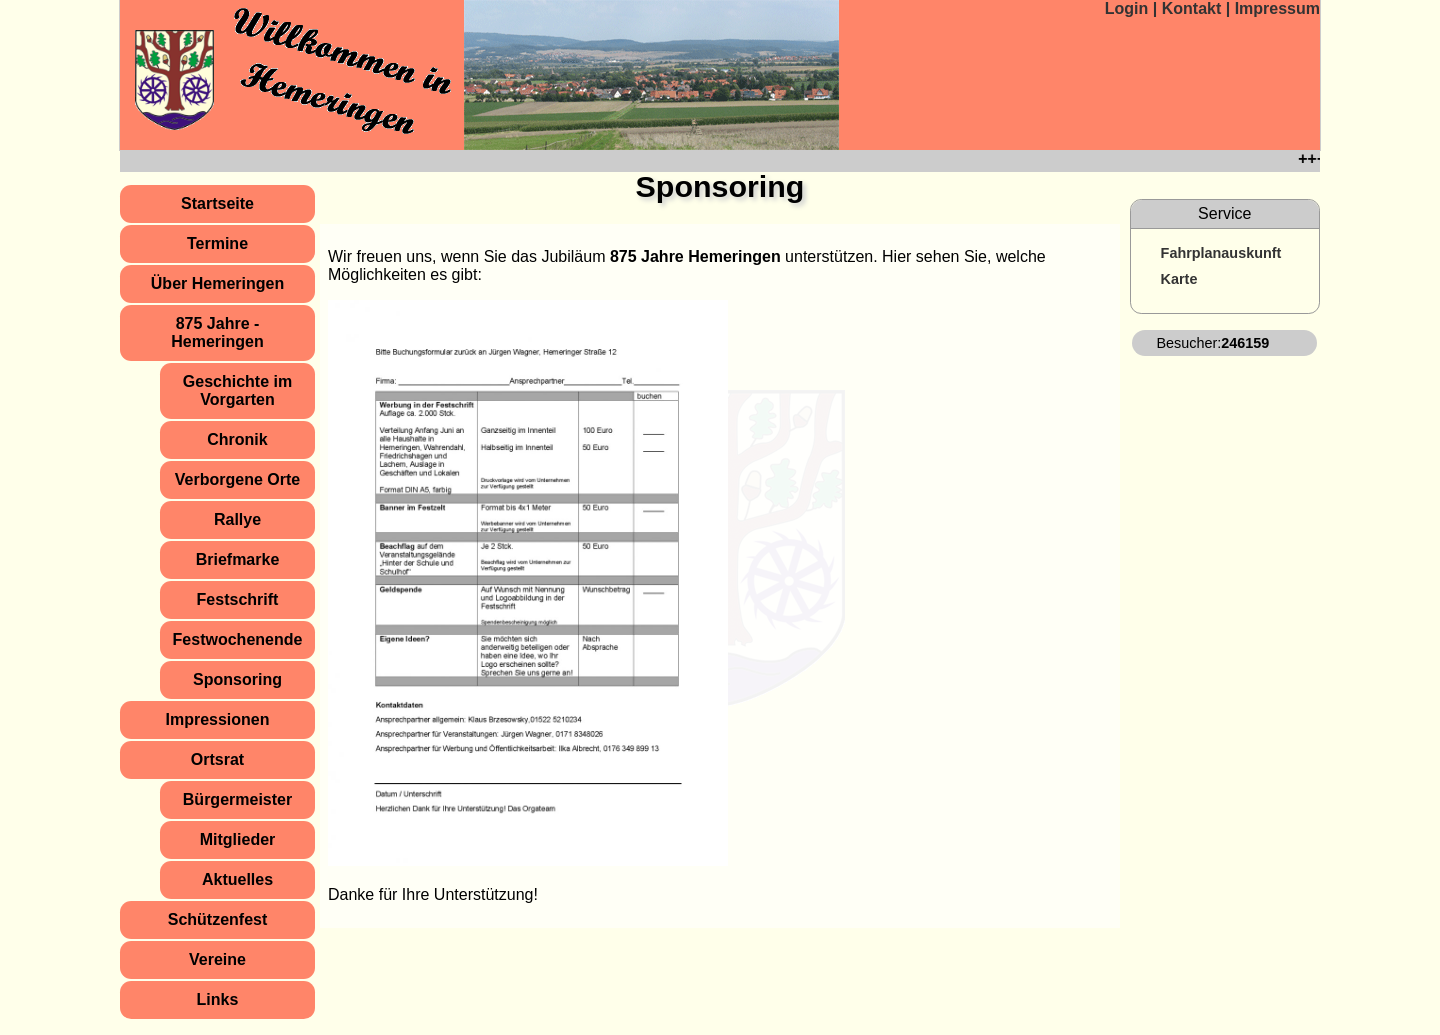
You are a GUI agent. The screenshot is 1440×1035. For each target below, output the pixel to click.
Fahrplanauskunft (1221, 253)
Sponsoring (237, 679)
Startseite (217, 203)
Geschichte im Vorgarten (237, 390)
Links (218, 999)
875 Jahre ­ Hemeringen (217, 332)
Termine (217, 243)
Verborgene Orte (237, 479)
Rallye (237, 519)
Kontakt (1194, 8)
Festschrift (238, 599)
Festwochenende (238, 639)
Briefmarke (238, 559)
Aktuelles (237, 879)
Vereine (217, 959)
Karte (1179, 279)
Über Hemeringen (217, 283)
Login (1127, 8)
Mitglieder (238, 839)
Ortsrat (217, 759)
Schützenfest (218, 919)
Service (1224, 213)
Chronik (237, 439)
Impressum (1277, 8)
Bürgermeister (237, 799)
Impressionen (217, 719)
